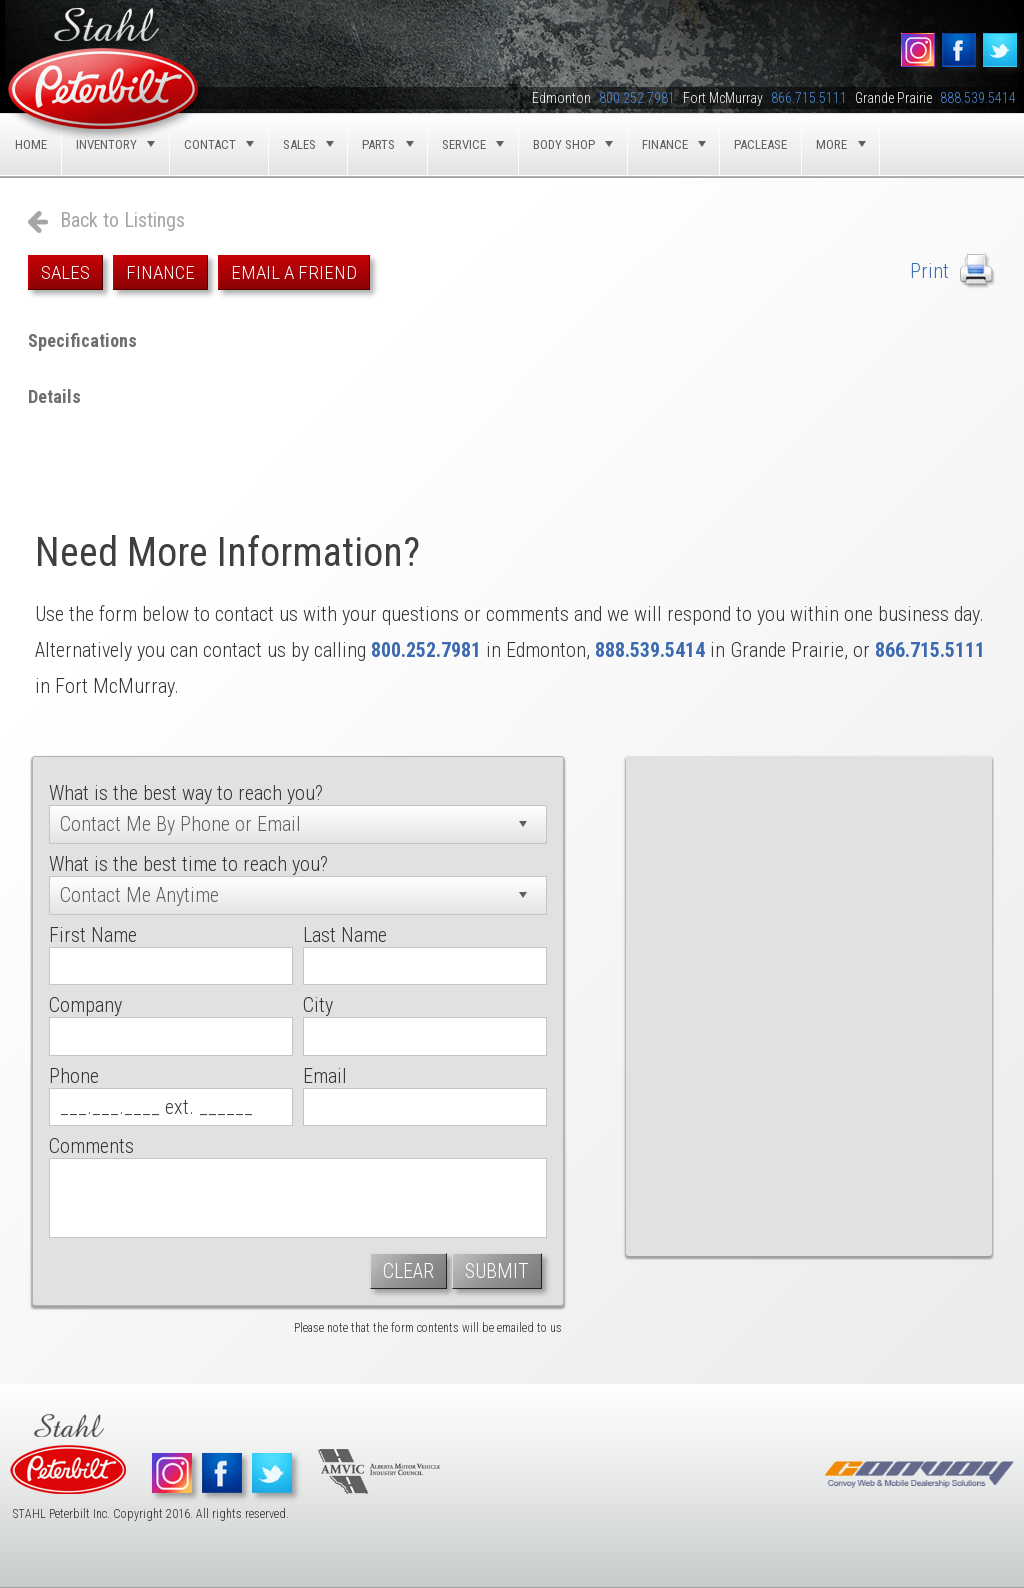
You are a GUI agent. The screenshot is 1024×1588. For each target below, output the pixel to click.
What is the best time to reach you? (188, 864)
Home (31, 144)
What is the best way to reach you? (186, 793)
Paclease (760, 144)
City (318, 1005)
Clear (408, 1271)
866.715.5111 (930, 650)
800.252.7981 (426, 650)
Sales (65, 272)
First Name (93, 935)
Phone (74, 1076)
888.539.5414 (650, 650)
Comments (91, 1146)
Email (325, 1076)
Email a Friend (294, 272)
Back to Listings (122, 220)
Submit (497, 1271)
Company (85, 1005)
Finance (160, 272)
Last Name (345, 935)
